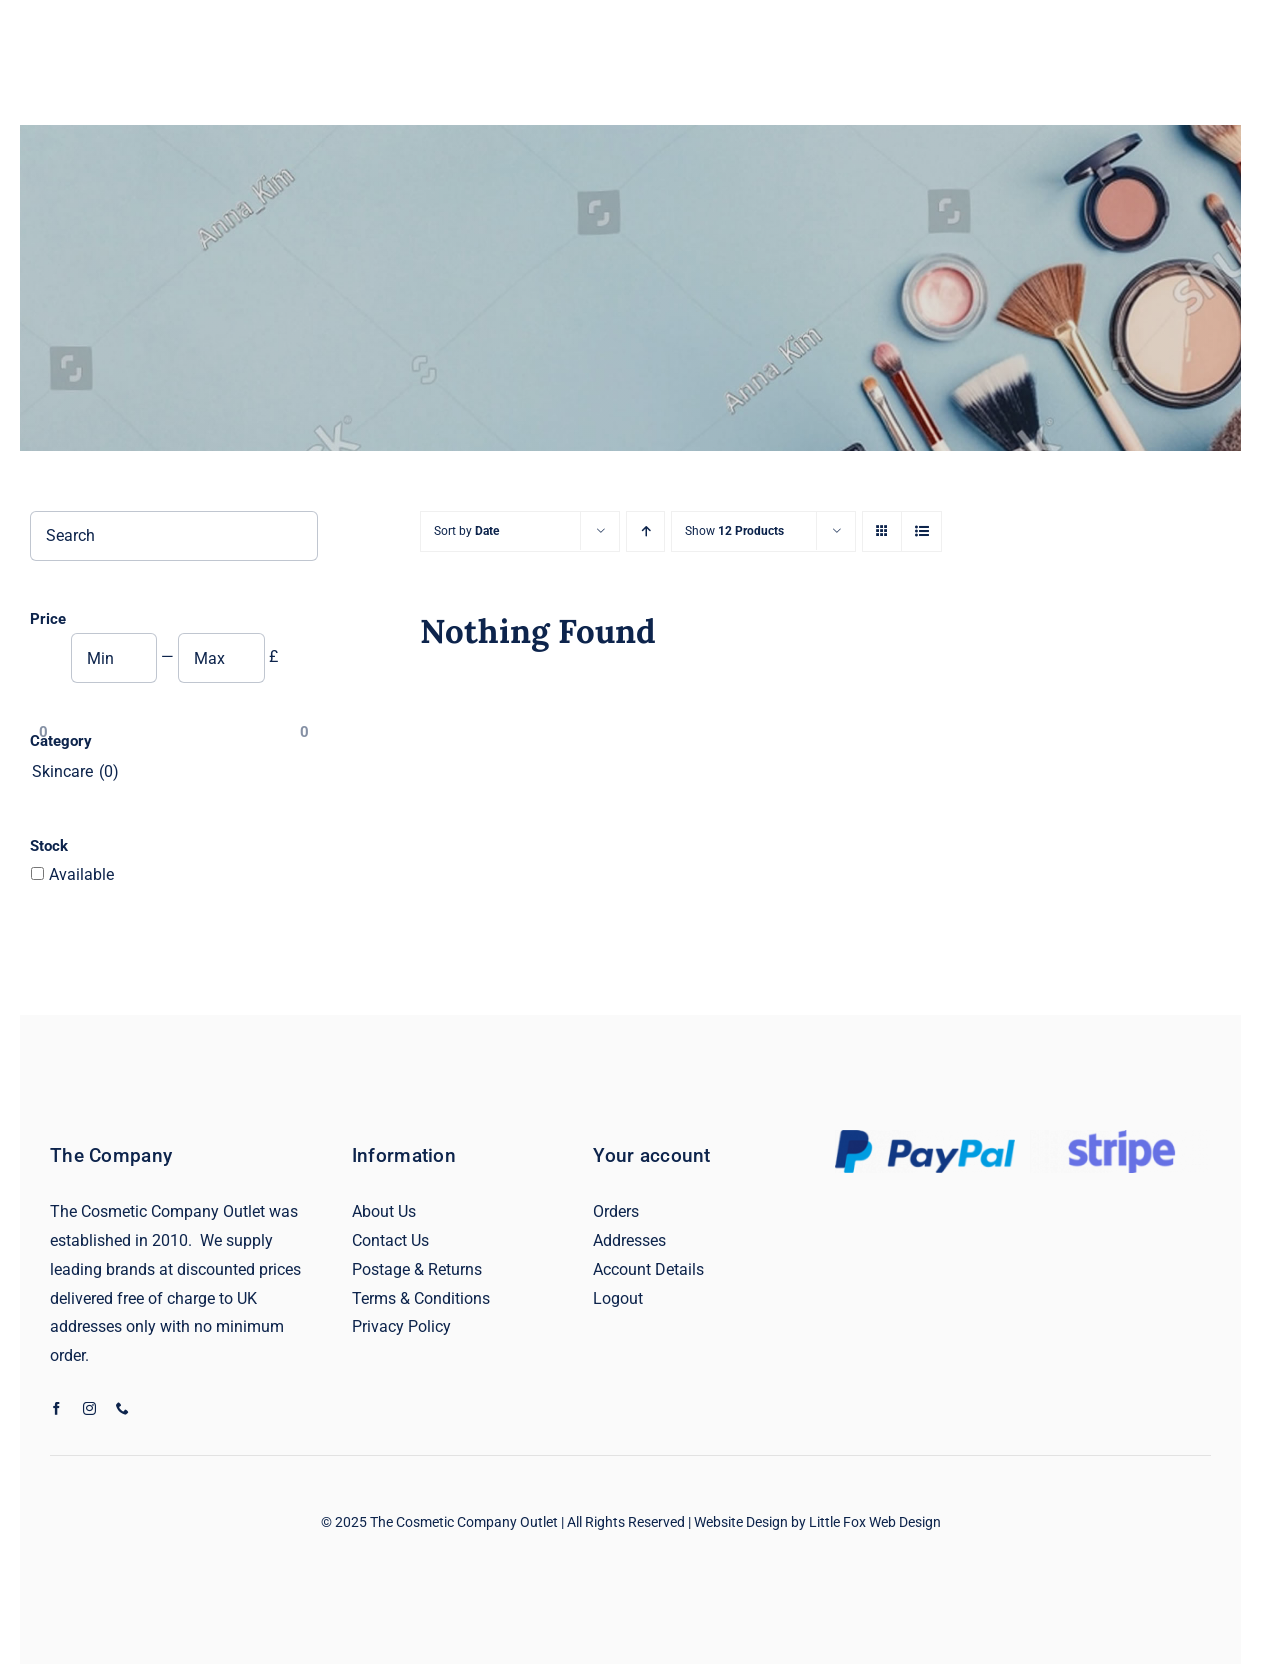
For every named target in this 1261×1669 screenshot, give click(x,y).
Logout (618, 1298)
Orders (616, 1211)
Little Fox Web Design (875, 1522)
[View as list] (921, 531)
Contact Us (390, 1240)
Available (81, 874)
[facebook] (56, 1408)
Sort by (466, 531)
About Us (384, 1211)
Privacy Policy (401, 1326)
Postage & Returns (417, 1269)
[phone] (122, 1408)
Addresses (629, 1240)
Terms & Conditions (421, 1298)
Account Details (648, 1269)
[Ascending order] (645, 531)
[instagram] (89, 1408)
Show (734, 531)
